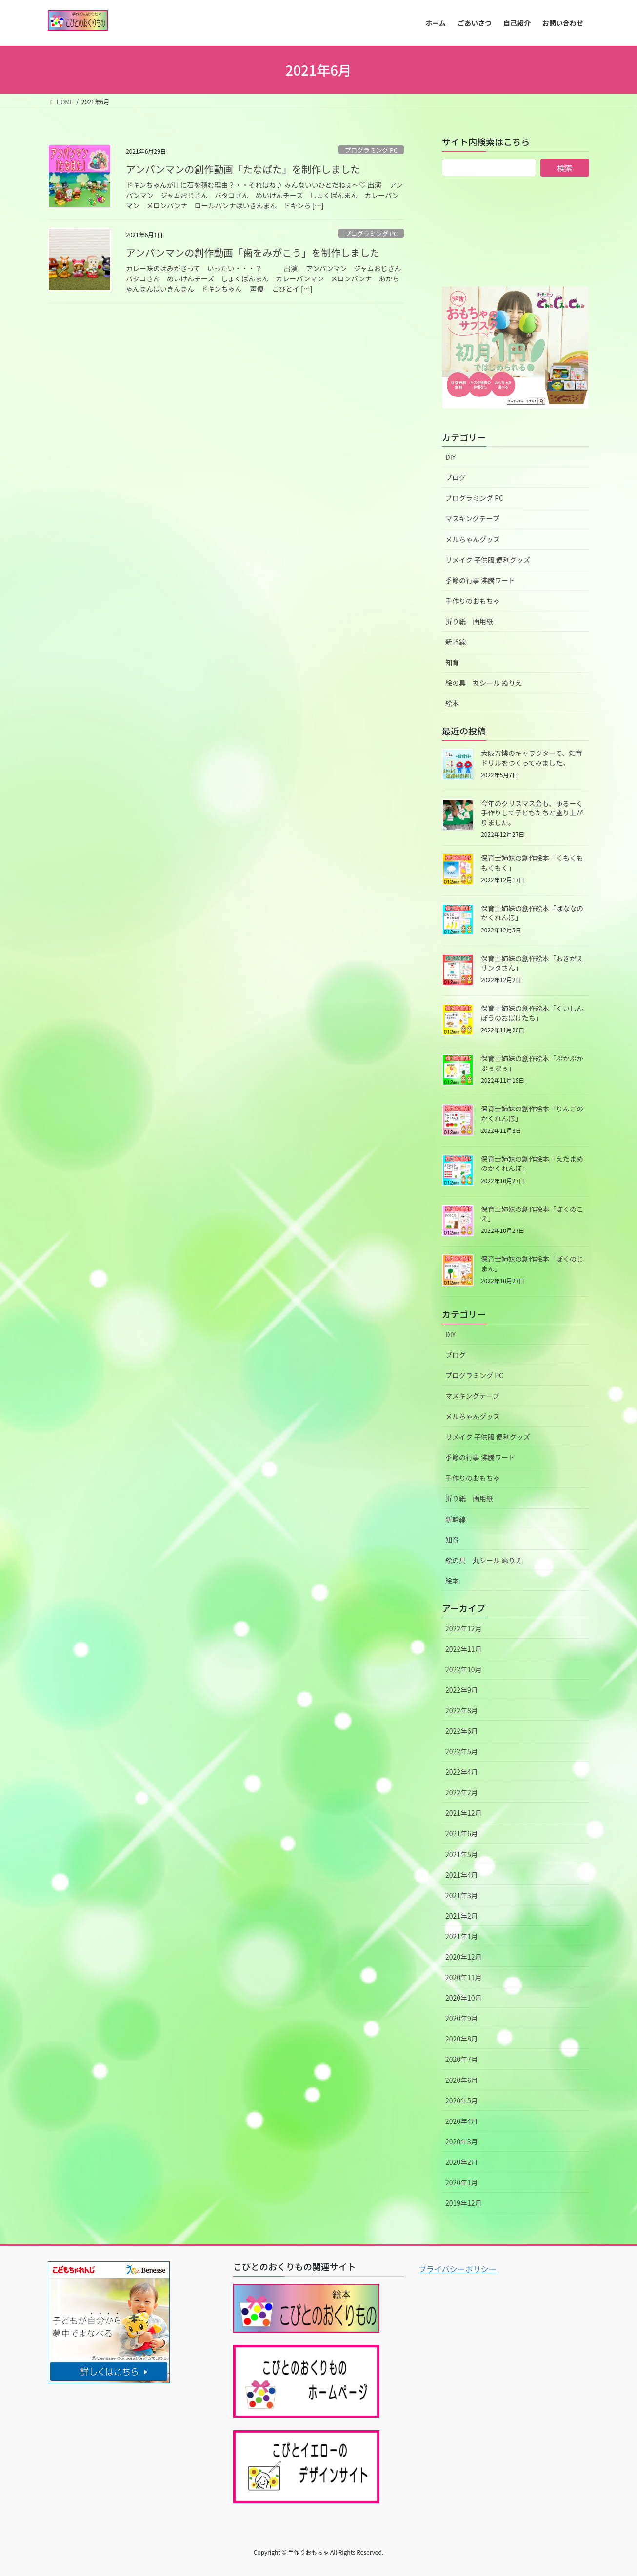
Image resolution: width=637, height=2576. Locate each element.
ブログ (455, 477)
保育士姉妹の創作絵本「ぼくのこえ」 (532, 1214)
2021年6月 (461, 1833)
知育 (452, 662)
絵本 (452, 703)
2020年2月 (461, 2162)
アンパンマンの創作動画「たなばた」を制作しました (243, 169)
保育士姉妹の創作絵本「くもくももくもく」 (532, 862)
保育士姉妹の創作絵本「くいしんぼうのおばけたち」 (532, 1013)
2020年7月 (461, 2059)
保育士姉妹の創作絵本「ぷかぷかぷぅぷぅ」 (532, 1063)
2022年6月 (461, 1731)
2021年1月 (461, 1936)
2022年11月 (463, 1649)
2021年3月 (461, 1895)
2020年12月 (463, 1957)
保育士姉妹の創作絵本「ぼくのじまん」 (532, 1263)
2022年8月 (461, 1710)
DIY (450, 457)
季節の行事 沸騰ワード (480, 580)
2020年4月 (461, 2121)
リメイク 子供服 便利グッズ (487, 560)
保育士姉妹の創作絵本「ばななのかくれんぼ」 (532, 913)
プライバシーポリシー (457, 2269)
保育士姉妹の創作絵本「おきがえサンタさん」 (532, 963)
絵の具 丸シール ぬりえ (483, 683)
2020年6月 (461, 2080)
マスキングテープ (472, 518)
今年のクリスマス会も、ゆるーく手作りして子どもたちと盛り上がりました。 (532, 812)
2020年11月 (463, 1977)
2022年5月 (461, 1751)
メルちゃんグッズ (472, 539)
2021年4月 (461, 1875)
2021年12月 (463, 1813)
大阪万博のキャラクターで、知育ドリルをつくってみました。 (531, 758)
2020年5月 (461, 2100)
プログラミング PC (371, 150)
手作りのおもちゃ (472, 601)
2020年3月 (461, 2141)
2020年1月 (461, 2182)
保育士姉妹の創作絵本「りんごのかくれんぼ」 (532, 1113)
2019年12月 (463, 2203)
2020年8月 (461, 2038)
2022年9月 (461, 1690)
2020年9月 (461, 2018)
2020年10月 (463, 1997)
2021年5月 (461, 1854)
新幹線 (455, 642)
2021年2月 (461, 1916)
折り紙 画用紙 (469, 621)
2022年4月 (461, 1772)
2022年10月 (463, 1669)
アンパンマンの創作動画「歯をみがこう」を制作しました (252, 252)
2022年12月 (463, 1628)
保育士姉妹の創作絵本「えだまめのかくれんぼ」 (532, 1163)
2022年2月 (461, 1792)
